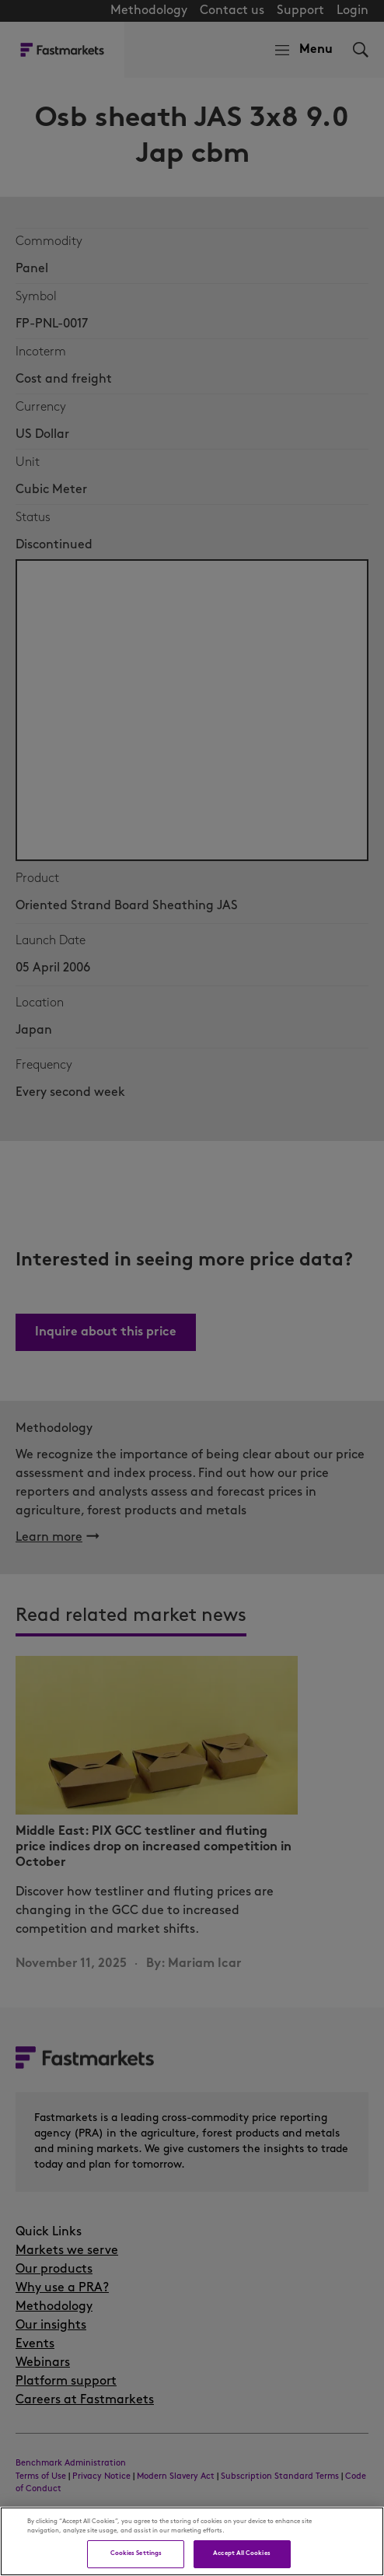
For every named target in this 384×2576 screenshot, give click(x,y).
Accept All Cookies (241, 2553)
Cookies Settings (136, 2553)
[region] (192, 2541)
